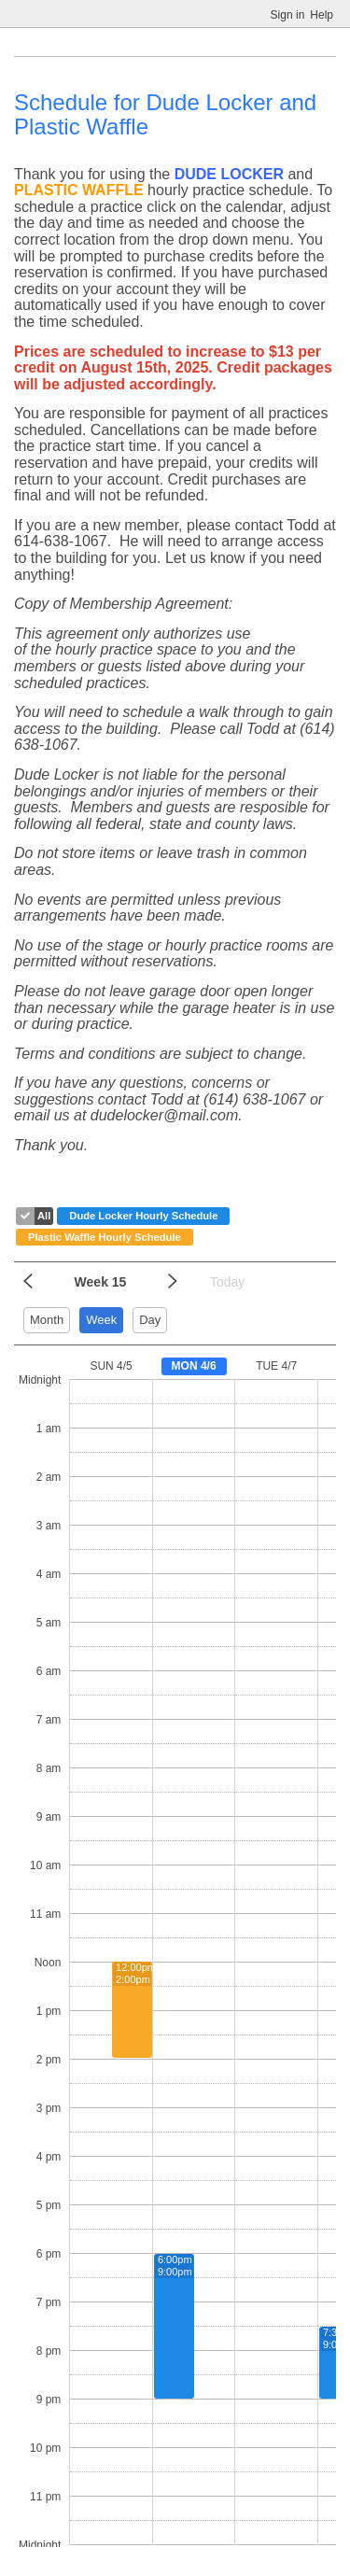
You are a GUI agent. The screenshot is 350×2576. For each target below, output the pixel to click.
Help (321, 14)
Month (46, 1320)
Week (101, 1320)
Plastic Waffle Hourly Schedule (104, 1237)
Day (150, 1320)
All (43, 1215)
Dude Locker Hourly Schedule (143, 1215)
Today (227, 1281)
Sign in (288, 14)
